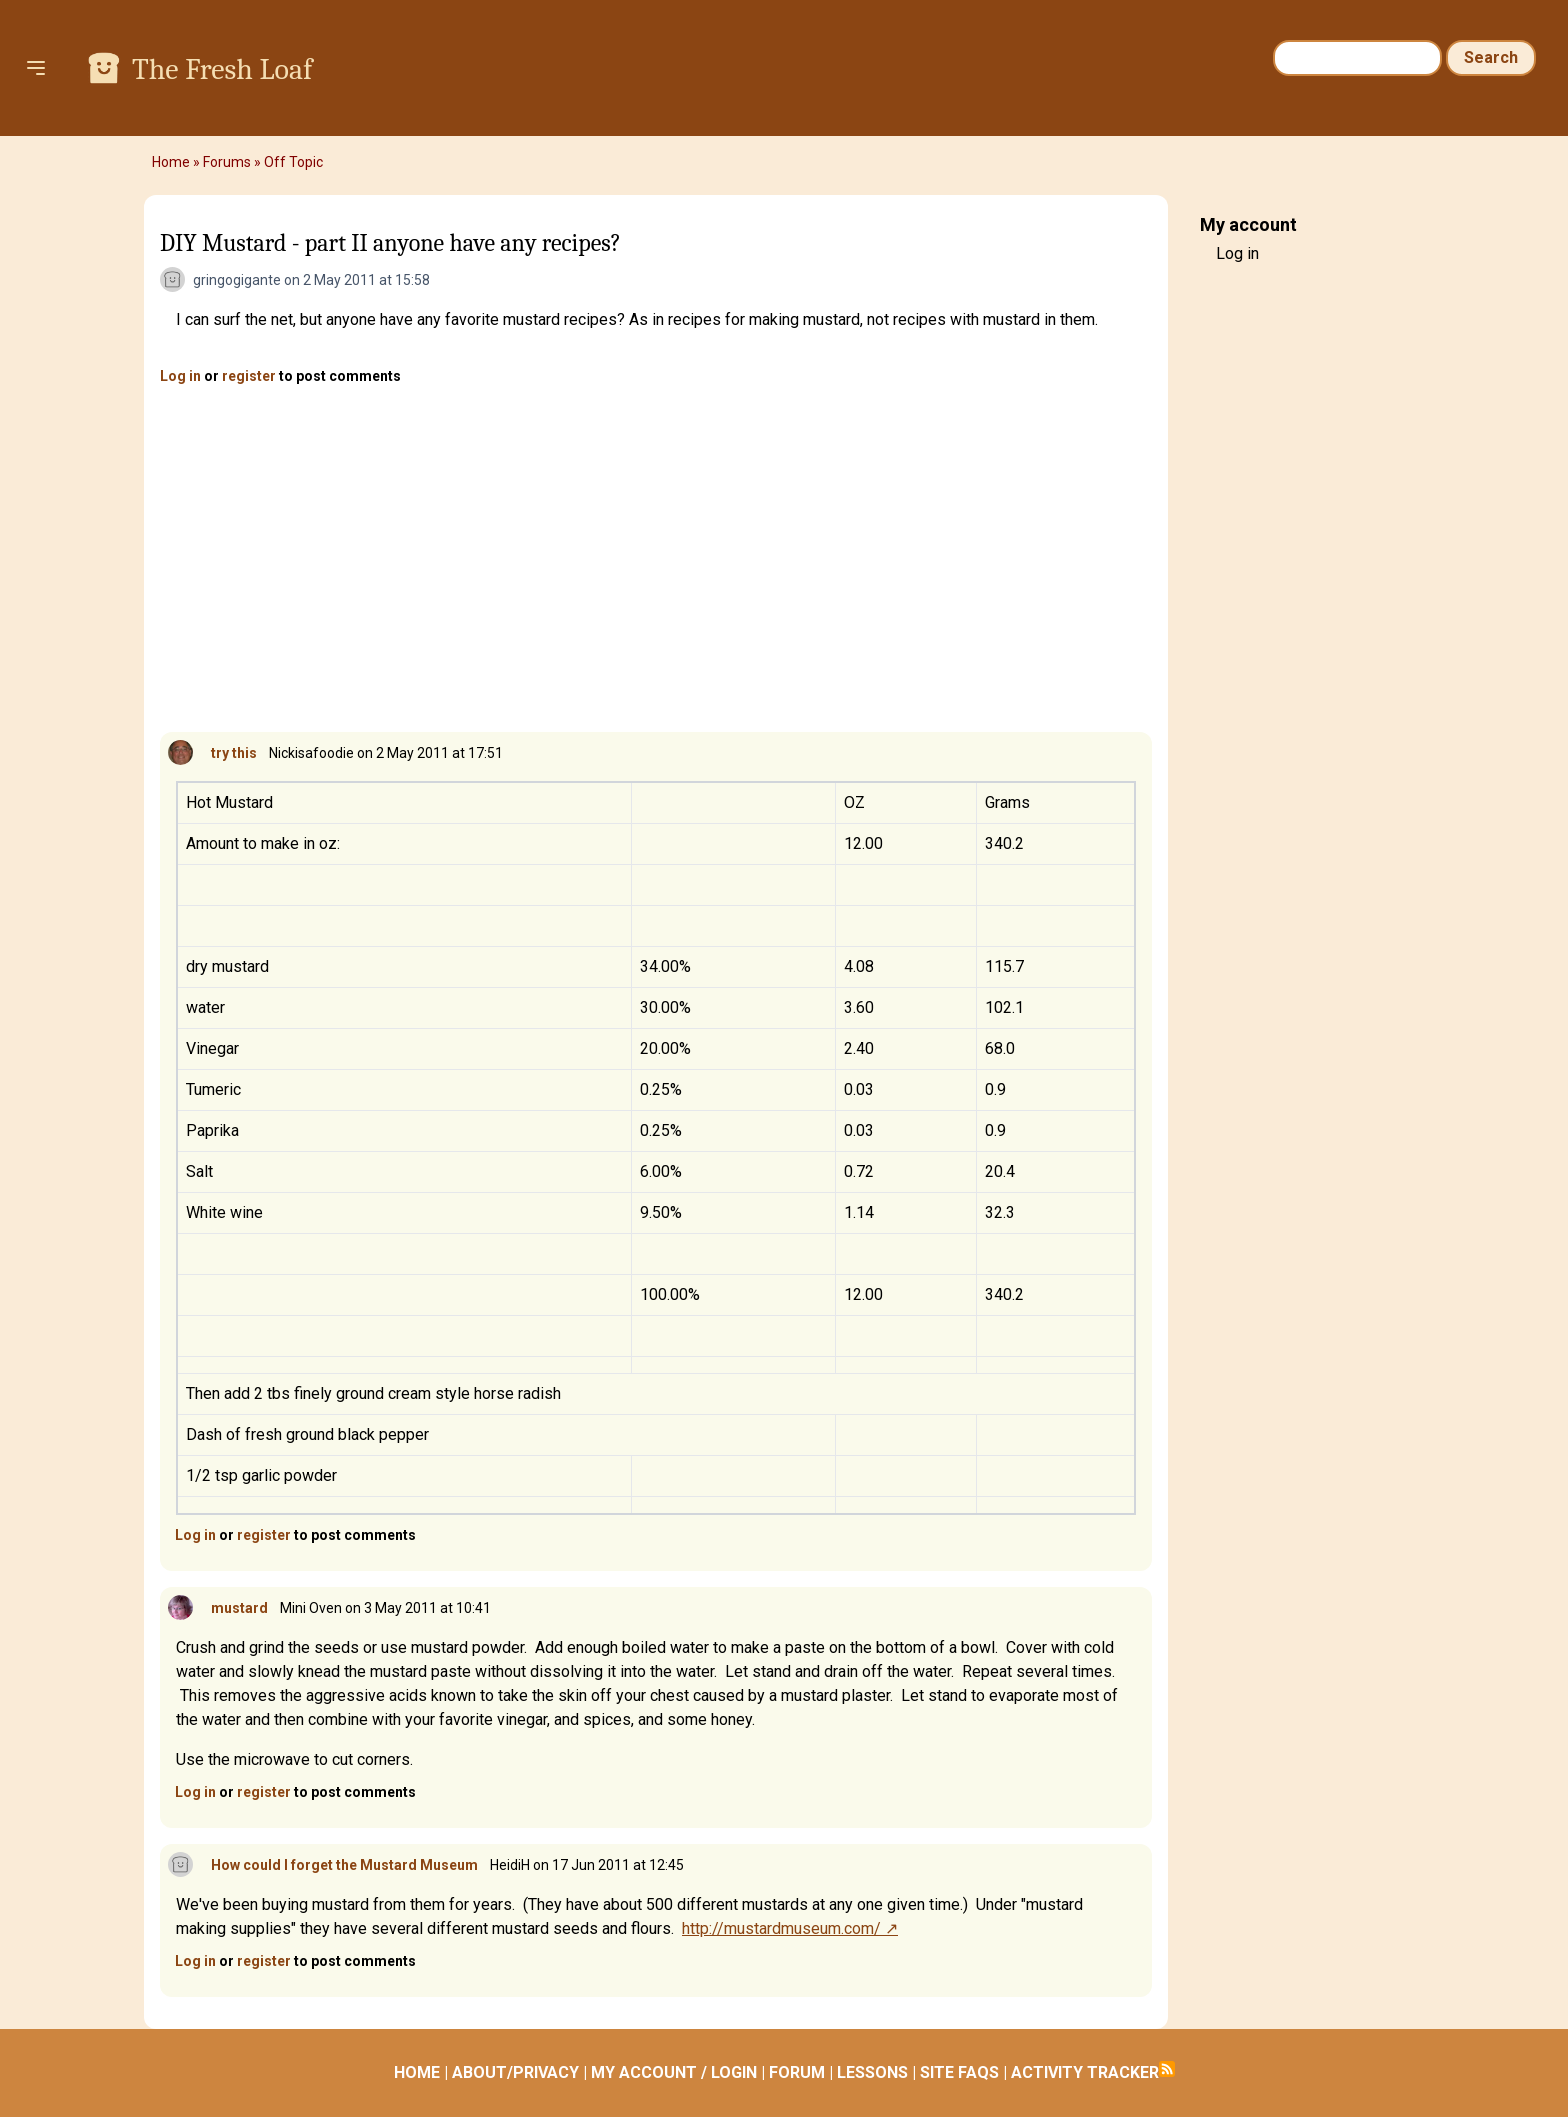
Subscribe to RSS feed (1167, 2069)
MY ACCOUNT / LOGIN (674, 2072)
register (249, 376)
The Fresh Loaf (222, 69)
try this (234, 753)
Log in (180, 376)
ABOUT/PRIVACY (515, 2072)
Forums (227, 162)
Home (171, 162)
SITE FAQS (959, 2072)
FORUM (797, 2072)
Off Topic (293, 162)
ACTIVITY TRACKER (1085, 2072)
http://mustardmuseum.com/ (781, 1928)
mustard (239, 1608)
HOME (417, 2072)
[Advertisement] (656, 560)
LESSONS (872, 2072)
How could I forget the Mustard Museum (344, 1865)
